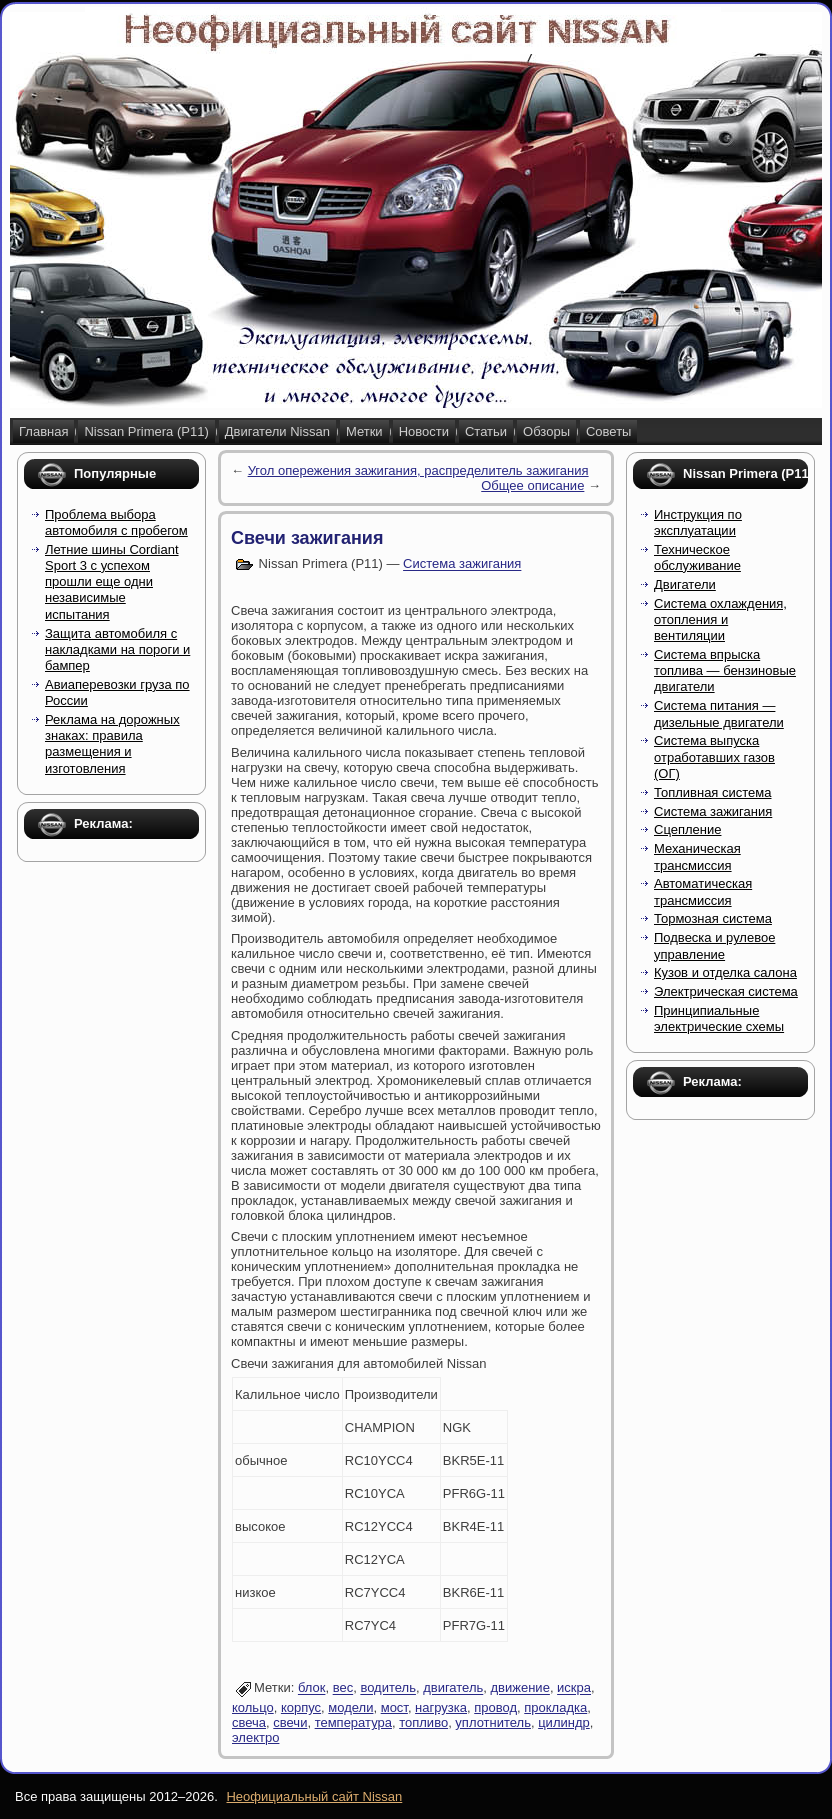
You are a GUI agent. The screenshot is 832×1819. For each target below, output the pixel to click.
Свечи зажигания (307, 538)
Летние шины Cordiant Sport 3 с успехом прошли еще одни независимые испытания (112, 582)
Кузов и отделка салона (725, 972)
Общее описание (532, 485)
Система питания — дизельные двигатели (719, 713)
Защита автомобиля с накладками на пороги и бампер (117, 650)
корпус (301, 1707)
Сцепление (687, 829)
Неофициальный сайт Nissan (314, 1796)
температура (353, 1722)
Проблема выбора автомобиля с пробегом (116, 522)
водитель (388, 1688)
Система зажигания (462, 564)
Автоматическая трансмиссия (703, 891)
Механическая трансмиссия (697, 856)
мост (394, 1707)
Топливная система (712, 792)
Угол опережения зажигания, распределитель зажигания (418, 470)
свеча (249, 1722)
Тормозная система (713, 918)
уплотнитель (493, 1722)
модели (350, 1707)
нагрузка (441, 1707)
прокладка (555, 1707)
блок (312, 1688)
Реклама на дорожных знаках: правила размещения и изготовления (112, 744)
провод (495, 1707)
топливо (423, 1722)
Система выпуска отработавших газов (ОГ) (714, 757)
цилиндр (564, 1722)
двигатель (453, 1688)
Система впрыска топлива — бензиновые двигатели (725, 671)
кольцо (253, 1707)
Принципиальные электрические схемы (719, 1018)
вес (343, 1688)
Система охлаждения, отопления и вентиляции (720, 620)
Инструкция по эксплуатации (698, 522)
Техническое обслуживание (697, 557)
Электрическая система (726, 991)
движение (520, 1688)
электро (255, 1737)
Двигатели (685, 584)
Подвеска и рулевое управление (714, 945)
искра (574, 1688)
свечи (290, 1722)
